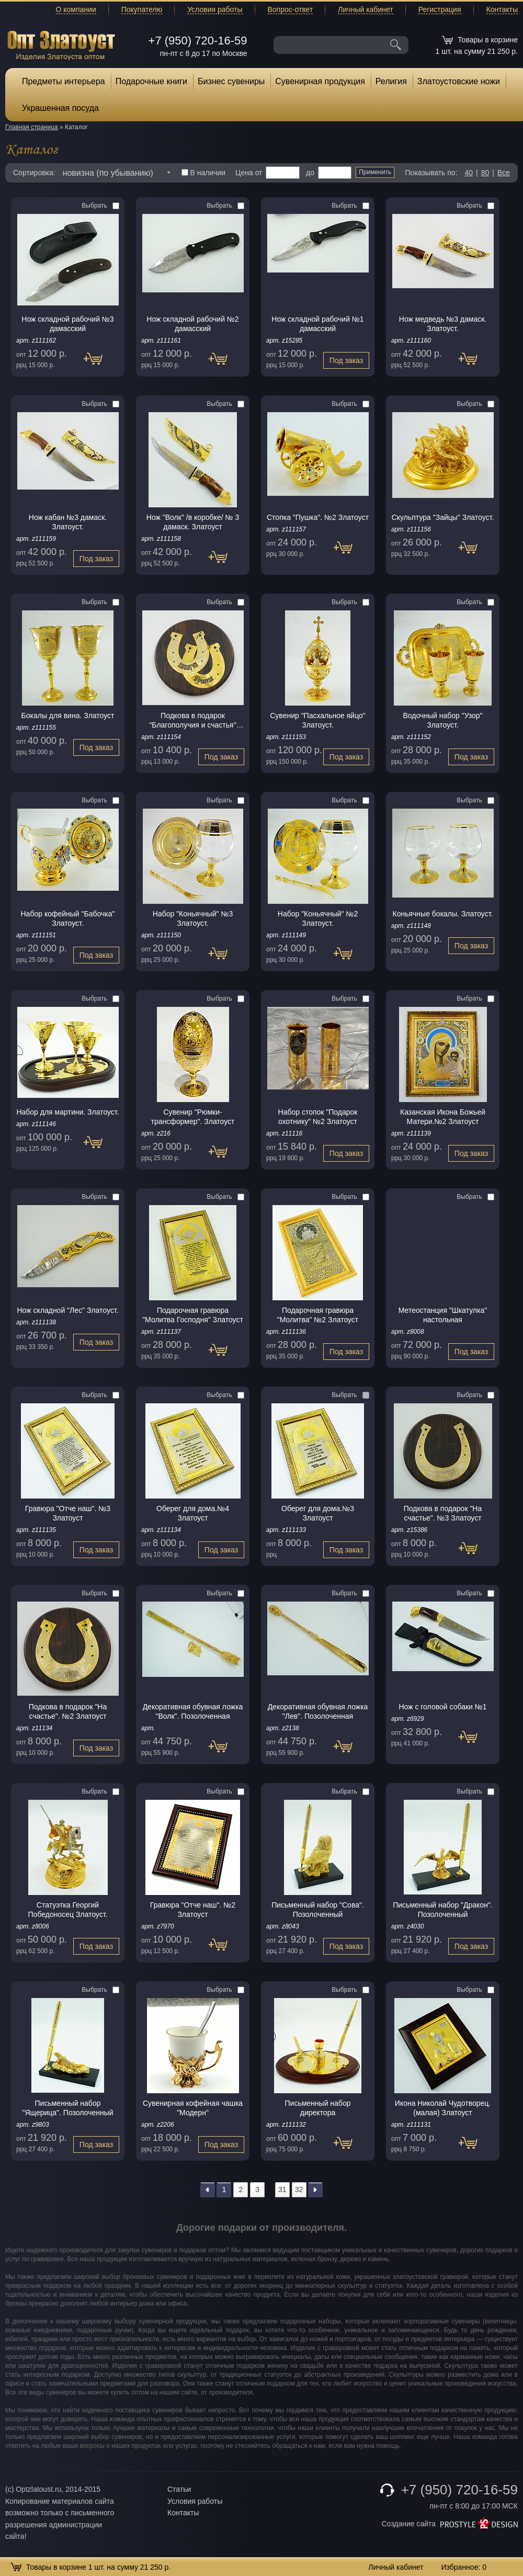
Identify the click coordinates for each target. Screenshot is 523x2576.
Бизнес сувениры (231, 81)
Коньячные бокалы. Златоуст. (443, 914)
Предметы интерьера (63, 81)
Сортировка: (34, 172)
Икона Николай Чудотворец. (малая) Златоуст (443, 2108)
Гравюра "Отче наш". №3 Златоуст (67, 1513)
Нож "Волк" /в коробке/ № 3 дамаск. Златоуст (192, 522)
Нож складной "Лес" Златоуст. (67, 1310)
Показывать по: (431, 172)
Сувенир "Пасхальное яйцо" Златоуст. (318, 720)
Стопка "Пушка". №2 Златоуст (318, 517)
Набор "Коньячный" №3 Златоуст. (193, 918)
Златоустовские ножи (458, 81)
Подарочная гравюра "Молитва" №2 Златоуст (318, 1315)
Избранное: (463, 2567)
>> (315, 2189)
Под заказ (98, 364)
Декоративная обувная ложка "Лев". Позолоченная (318, 1711)
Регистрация (439, 9)
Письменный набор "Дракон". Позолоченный (443, 1910)
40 (468, 172)
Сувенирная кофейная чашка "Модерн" (193, 2108)
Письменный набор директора (318, 2108)
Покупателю (141, 9)
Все (503, 172)
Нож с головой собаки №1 (442, 1707)
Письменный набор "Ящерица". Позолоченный (67, 2108)
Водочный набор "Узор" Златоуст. (442, 720)
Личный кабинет (365, 9)
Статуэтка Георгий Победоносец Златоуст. (68, 1910)
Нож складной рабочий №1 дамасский (317, 324)
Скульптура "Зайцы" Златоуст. (443, 517)
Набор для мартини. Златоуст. (67, 1112)
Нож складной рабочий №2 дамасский (192, 324)
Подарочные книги (151, 81)
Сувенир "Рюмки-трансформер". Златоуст (193, 1117)
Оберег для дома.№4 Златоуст (192, 1513)
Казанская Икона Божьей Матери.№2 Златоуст (442, 1117)
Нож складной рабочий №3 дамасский (67, 324)
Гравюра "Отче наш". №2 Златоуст (192, 1910)
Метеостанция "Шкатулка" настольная (443, 1315)
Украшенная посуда (60, 108)
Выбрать (100, 205)
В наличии (203, 172)
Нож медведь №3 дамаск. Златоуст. (442, 324)
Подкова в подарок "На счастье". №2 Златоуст (68, 1711)
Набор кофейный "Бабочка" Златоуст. (68, 918)
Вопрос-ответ (290, 9)
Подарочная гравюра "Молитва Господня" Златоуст (192, 1315)
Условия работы (214, 9)
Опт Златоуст (61, 44)
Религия (391, 81)
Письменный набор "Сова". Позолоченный (317, 1910)
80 (485, 172)
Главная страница (31, 127)
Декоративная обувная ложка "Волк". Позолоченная (193, 1711)
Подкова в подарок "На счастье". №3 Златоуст (443, 1513)
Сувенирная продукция (320, 81)
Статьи (179, 2489)
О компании (76, 9)
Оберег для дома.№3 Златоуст (317, 1513)
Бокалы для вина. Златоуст (68, 715)
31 (282, 2189)
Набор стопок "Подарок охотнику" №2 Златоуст (318, 1117)
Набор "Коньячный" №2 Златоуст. (318, 918)
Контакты (502, 9)
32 (299, 2189)
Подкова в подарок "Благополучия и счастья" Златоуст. (192, 720)
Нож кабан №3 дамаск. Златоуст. (68, 522)
